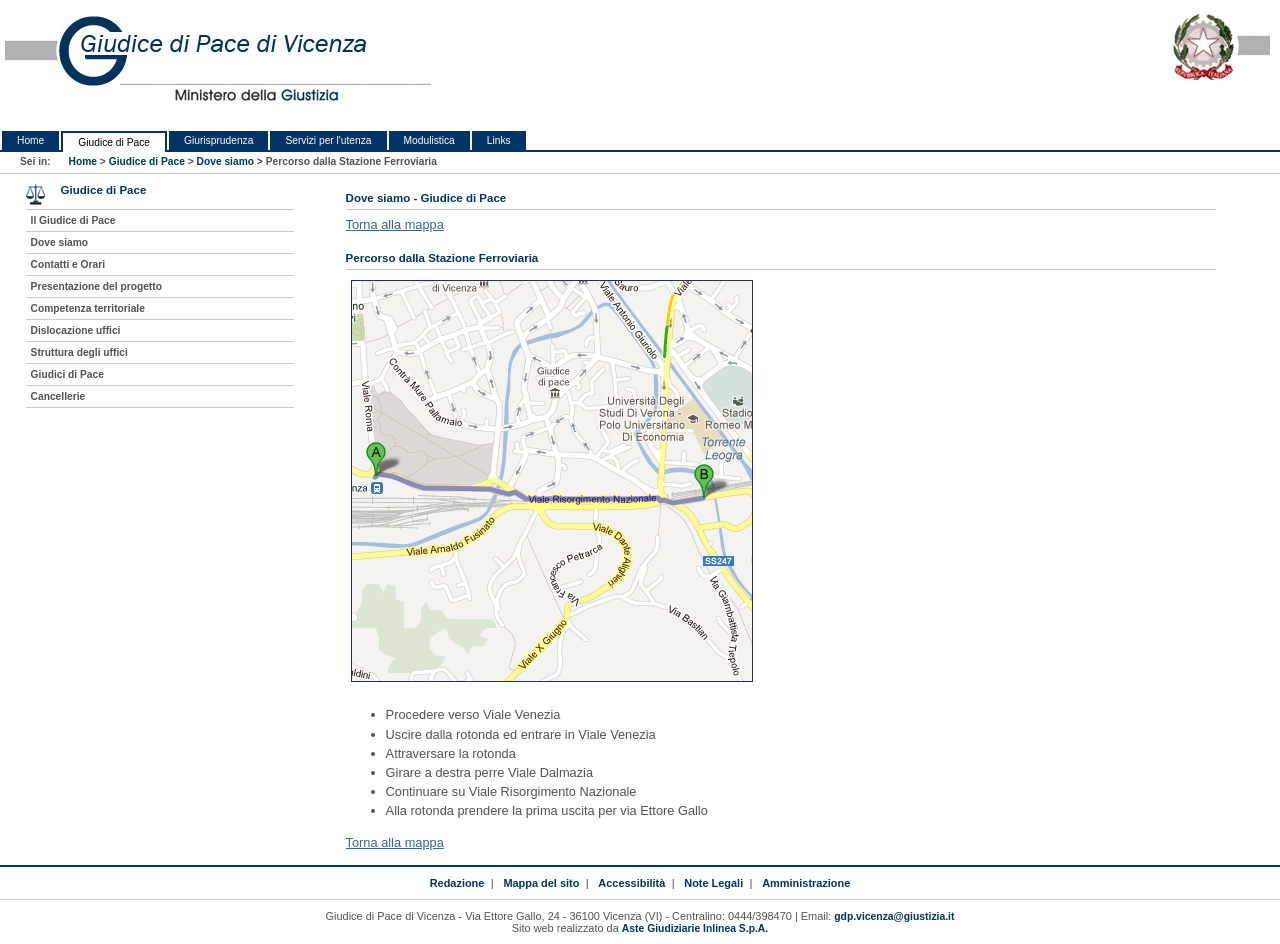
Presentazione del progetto (96, 286)
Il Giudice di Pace (73, 220)
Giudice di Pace (114, 142)
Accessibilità (631, 883)
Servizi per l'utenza (328, 140)
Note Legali (713, 883)
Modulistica (429, 140)
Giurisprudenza (218, 140)
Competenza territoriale (88, 308)
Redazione (457, 883)
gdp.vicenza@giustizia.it (894, 916)
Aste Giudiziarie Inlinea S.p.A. (695, 928)
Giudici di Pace (67, 374)
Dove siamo (225, 161)
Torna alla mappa (395, 224)
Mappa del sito (541, 883)
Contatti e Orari (68, 264)
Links (499, 140)
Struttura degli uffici (79, 352)
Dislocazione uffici (76, 330)
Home (30, 140)
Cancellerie (58, 396)
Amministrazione (806, 883)
